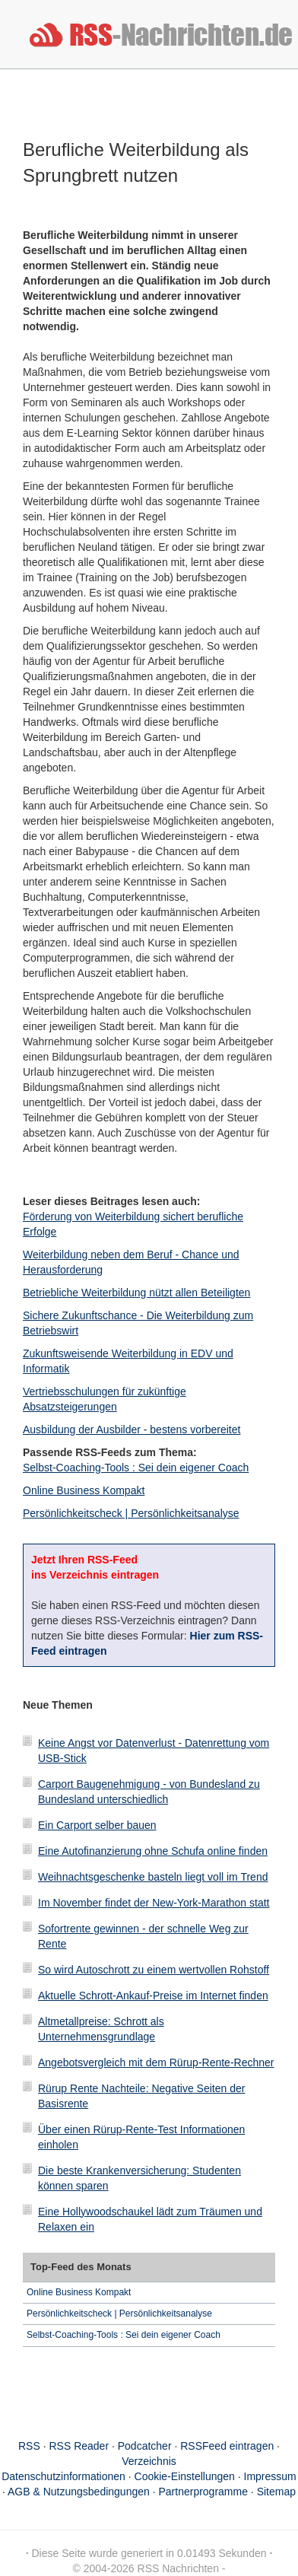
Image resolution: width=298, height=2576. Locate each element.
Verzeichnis (149, 2461)
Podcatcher (145, 2446)
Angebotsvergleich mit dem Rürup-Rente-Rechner (156, 2062)
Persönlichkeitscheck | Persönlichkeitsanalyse (131, 1513)
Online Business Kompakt (83, 1490)
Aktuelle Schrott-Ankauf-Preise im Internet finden (153, 1995)
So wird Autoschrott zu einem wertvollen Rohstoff (153, 1970)
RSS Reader (79, 2446)
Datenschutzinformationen (63, 2476)
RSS (29, 2446)
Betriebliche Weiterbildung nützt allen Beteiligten (136, 1292)
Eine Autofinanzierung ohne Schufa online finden (153, 1851)
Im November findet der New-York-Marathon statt (154, 1903)
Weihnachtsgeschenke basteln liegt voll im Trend (153, 1877)
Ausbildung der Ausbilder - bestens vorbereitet (131, 1429)
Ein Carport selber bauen (97, 1825)
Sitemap (276, 2491)
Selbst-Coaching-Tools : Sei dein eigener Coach (136, 1467)
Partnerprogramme (203, 2491)
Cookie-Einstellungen (185, 2476)
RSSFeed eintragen (227, 2446)
